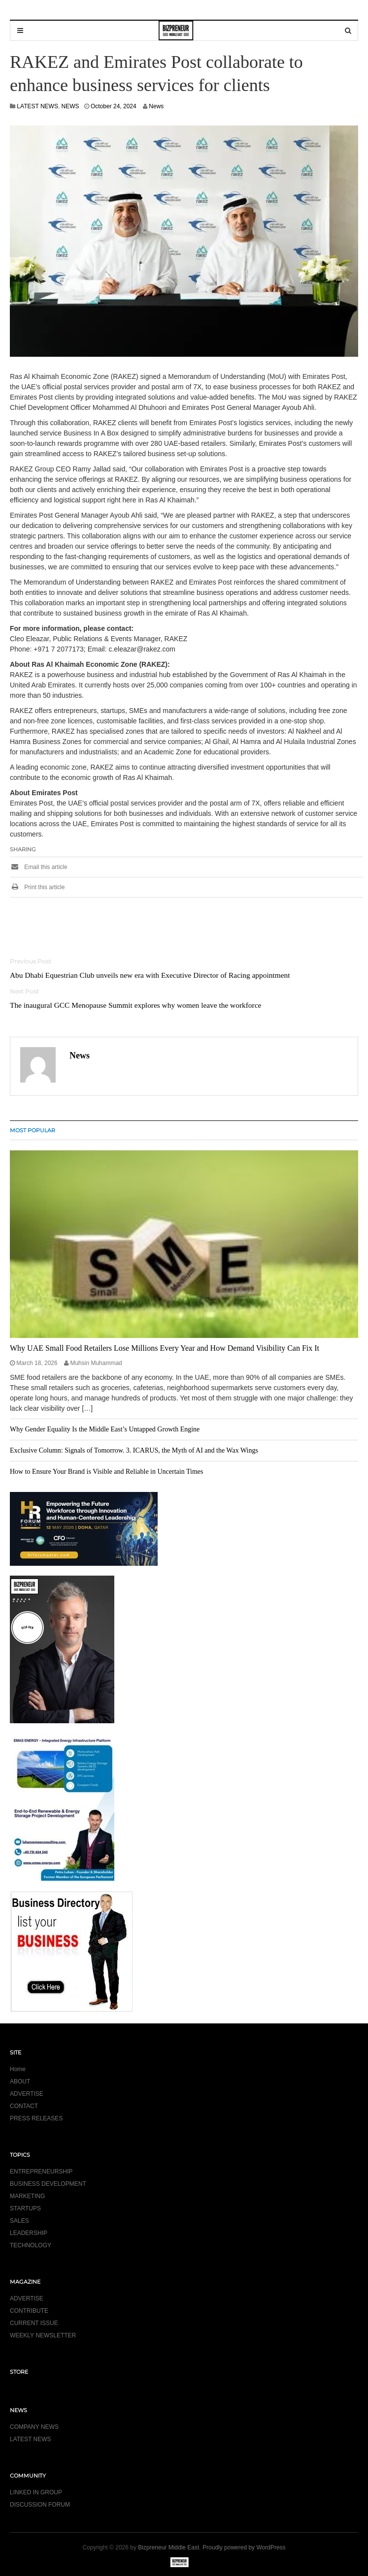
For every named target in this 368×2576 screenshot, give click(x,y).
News (156, 106)
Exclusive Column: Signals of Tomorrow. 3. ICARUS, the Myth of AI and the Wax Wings (134, 1450)
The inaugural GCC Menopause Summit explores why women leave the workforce (135, 1005)
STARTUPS (25, 2208)
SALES (19, 2220)
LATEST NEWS (37, 106)
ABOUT (20, 2081)
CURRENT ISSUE (34, 2323)
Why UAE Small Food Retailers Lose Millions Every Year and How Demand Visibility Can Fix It (164, 1348)
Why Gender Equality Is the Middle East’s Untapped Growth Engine (105, 1429)
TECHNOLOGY (30, 2245)
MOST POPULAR (32, 1130)
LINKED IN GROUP (36, 2492)
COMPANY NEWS (34, 2426)
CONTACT (24, 2106)
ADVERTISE (26, 2093)
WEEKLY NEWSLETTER (43, 2335)
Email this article (38, 867)
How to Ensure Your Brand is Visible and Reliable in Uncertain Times (106, 1471)
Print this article (37, 887)
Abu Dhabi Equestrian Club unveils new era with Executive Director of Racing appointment (150, 975)
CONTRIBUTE (29, 2310)
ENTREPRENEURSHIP (41, 2171)
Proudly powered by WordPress (244, 2547)
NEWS (70, 106)
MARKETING (27, 2196)
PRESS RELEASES (36, 2118)
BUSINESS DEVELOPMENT (48, 2183)
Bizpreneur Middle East (168, 2547)
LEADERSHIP (28, 2233)
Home (18, 2069)
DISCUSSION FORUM (40, 2504)
